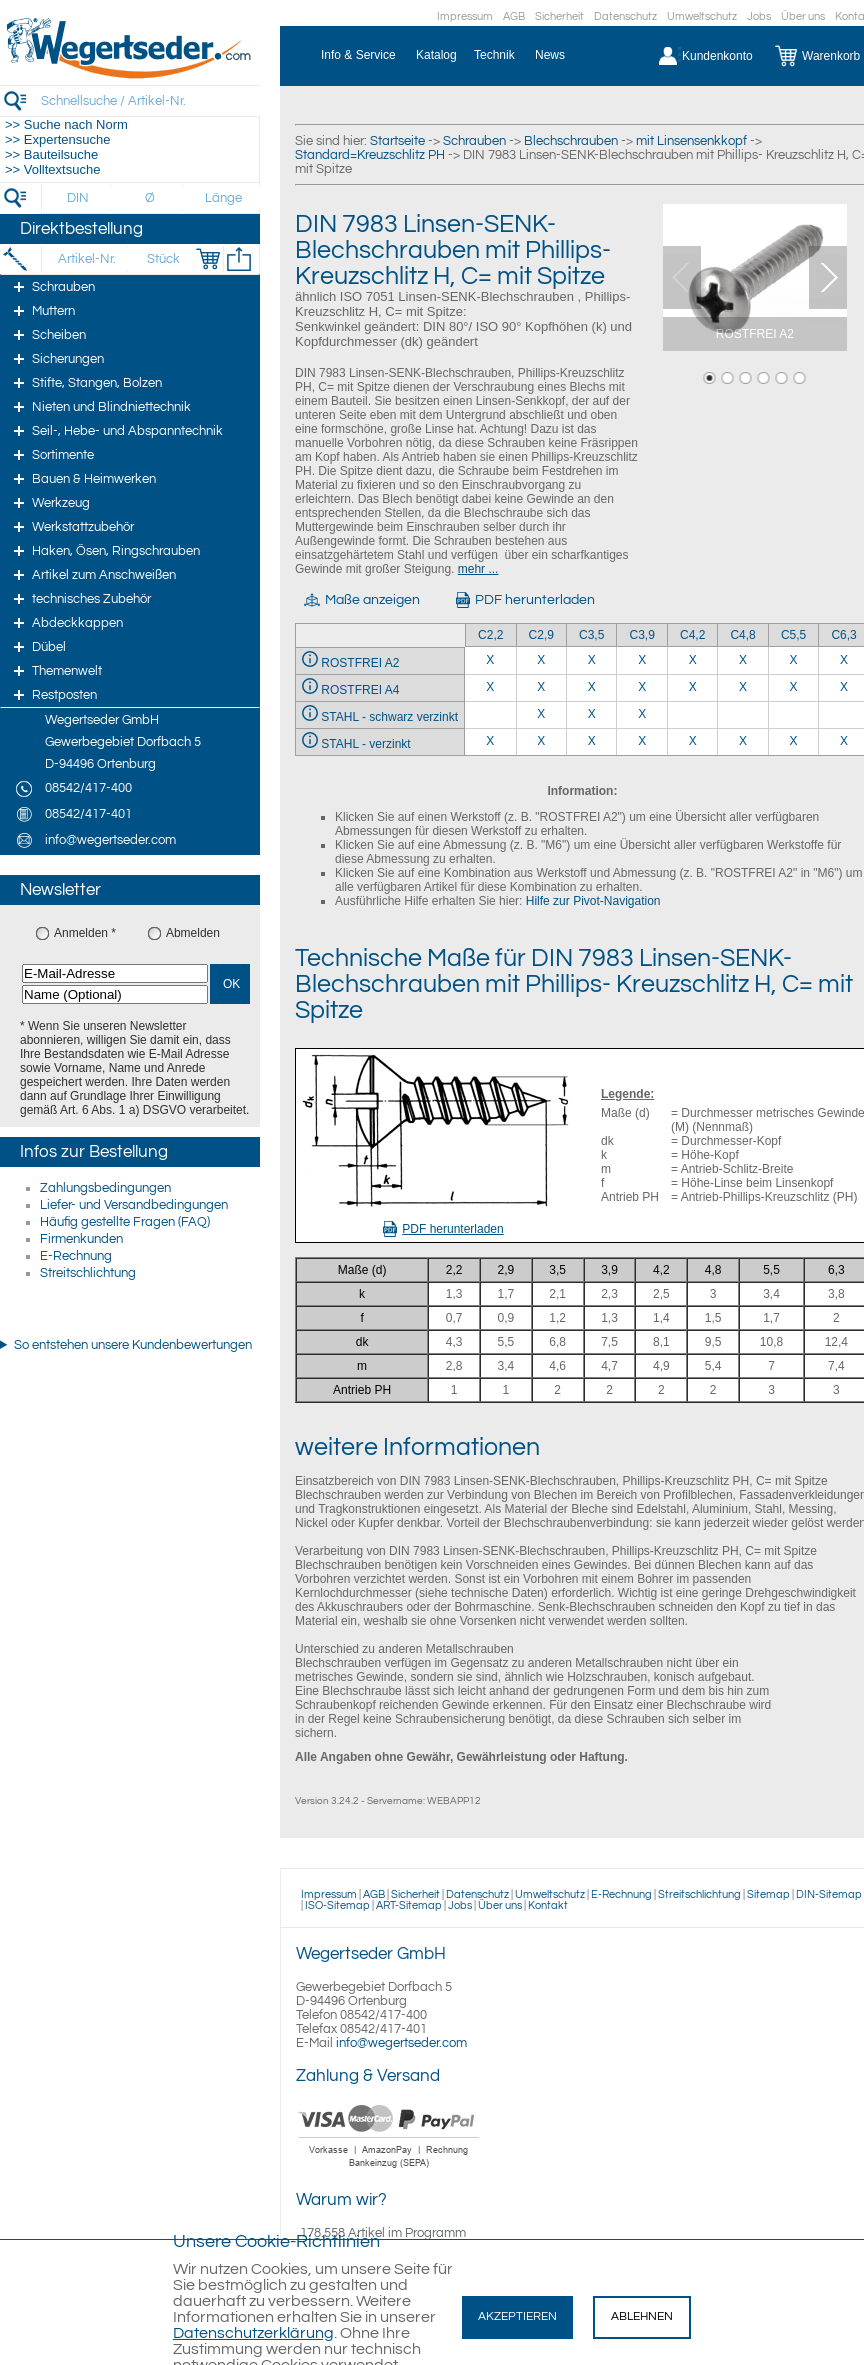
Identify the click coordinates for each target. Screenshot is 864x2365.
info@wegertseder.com (401, 2043)
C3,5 (591, 635)
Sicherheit (559, 16)
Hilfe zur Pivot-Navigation (593, 901)
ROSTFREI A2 (360, 663)
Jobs (759, 16)
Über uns (803, 16)
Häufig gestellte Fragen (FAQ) (125, 1222)
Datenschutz (625, 16)
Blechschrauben (571, 141)
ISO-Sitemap (337, 1905)
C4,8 (742, 635)
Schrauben (474, 141)
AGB (514, 16)
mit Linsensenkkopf (691, 141)
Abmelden (193, 933)
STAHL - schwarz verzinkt (389, 717)
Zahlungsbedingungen (105, 1188)
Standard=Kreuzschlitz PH (370, 155)
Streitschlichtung (88, 1273)
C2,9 (541, 635)
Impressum (465, 16)
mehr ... (478, 569)
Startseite (397, 141)
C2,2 (490, 635)
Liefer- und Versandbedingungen (134, 1205)
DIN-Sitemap (829, 1894)
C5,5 (793, 635)
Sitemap (768, 1894)
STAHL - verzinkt (365, 744)
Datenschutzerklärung (253, 2333)
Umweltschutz (702, 16)
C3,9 (642, 635)
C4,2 (692, 635)
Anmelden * (85, 933)
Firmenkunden (81, 1239)
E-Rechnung (76, 1256)
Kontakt (548, 1905)
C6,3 (843, 635)
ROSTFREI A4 (360, 690)
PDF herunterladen (443, 1229)
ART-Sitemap (409, 1905)
